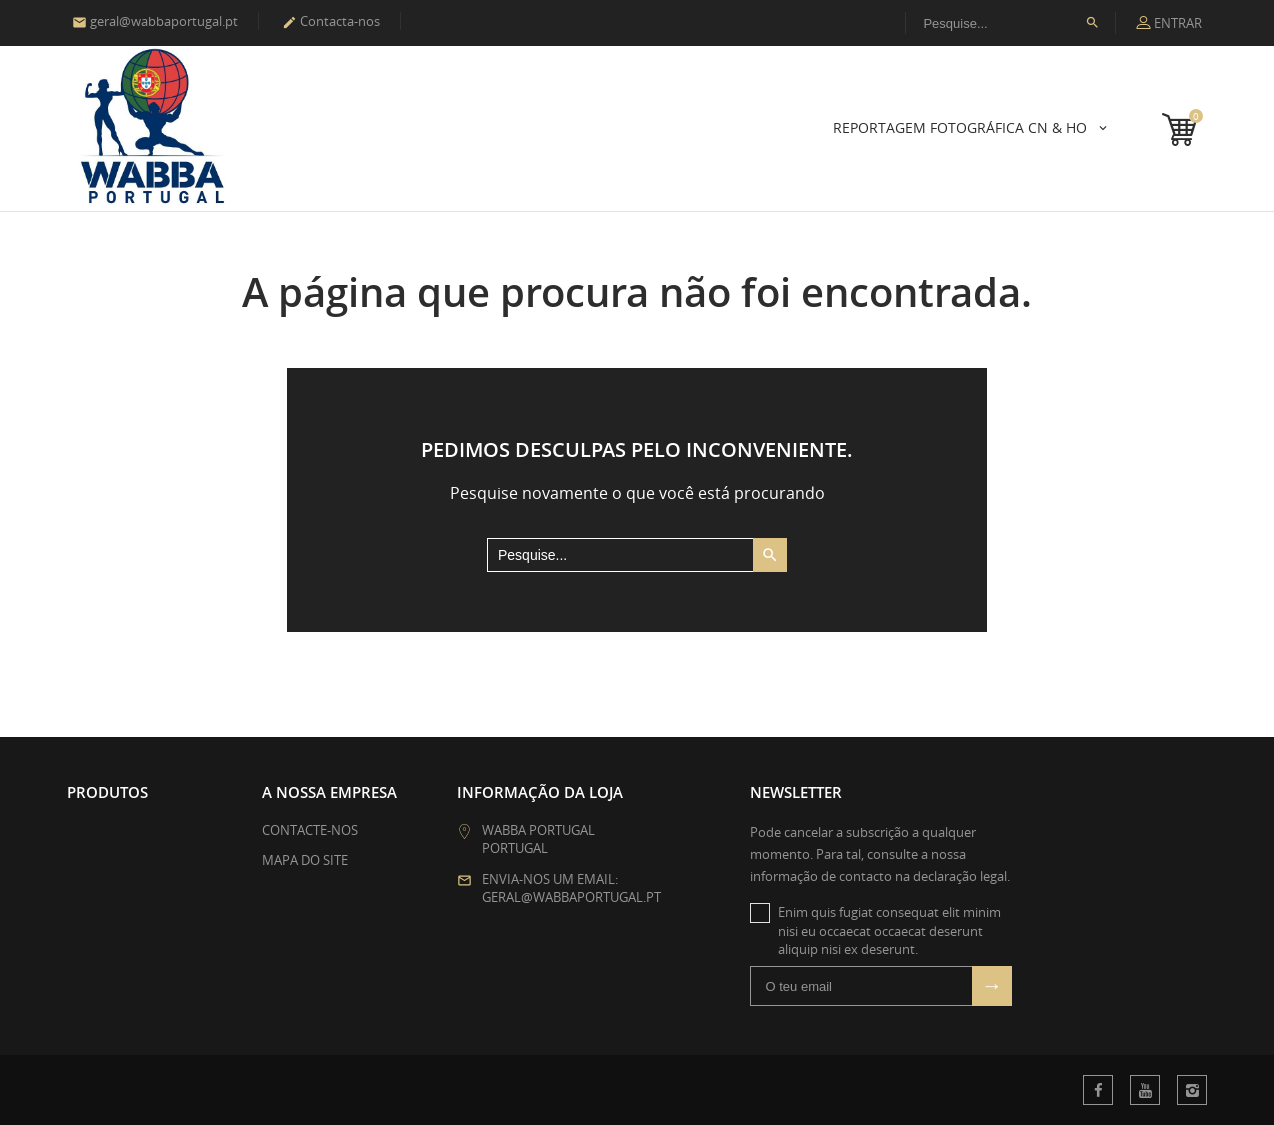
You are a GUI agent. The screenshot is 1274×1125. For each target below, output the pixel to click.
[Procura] (1010, 23)
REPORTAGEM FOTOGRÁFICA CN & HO (962, 127)
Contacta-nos (331, 21)
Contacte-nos (310, 830)
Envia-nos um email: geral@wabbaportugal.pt (571, 888)
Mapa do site (305, 860)
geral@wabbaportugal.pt (155, 21)
